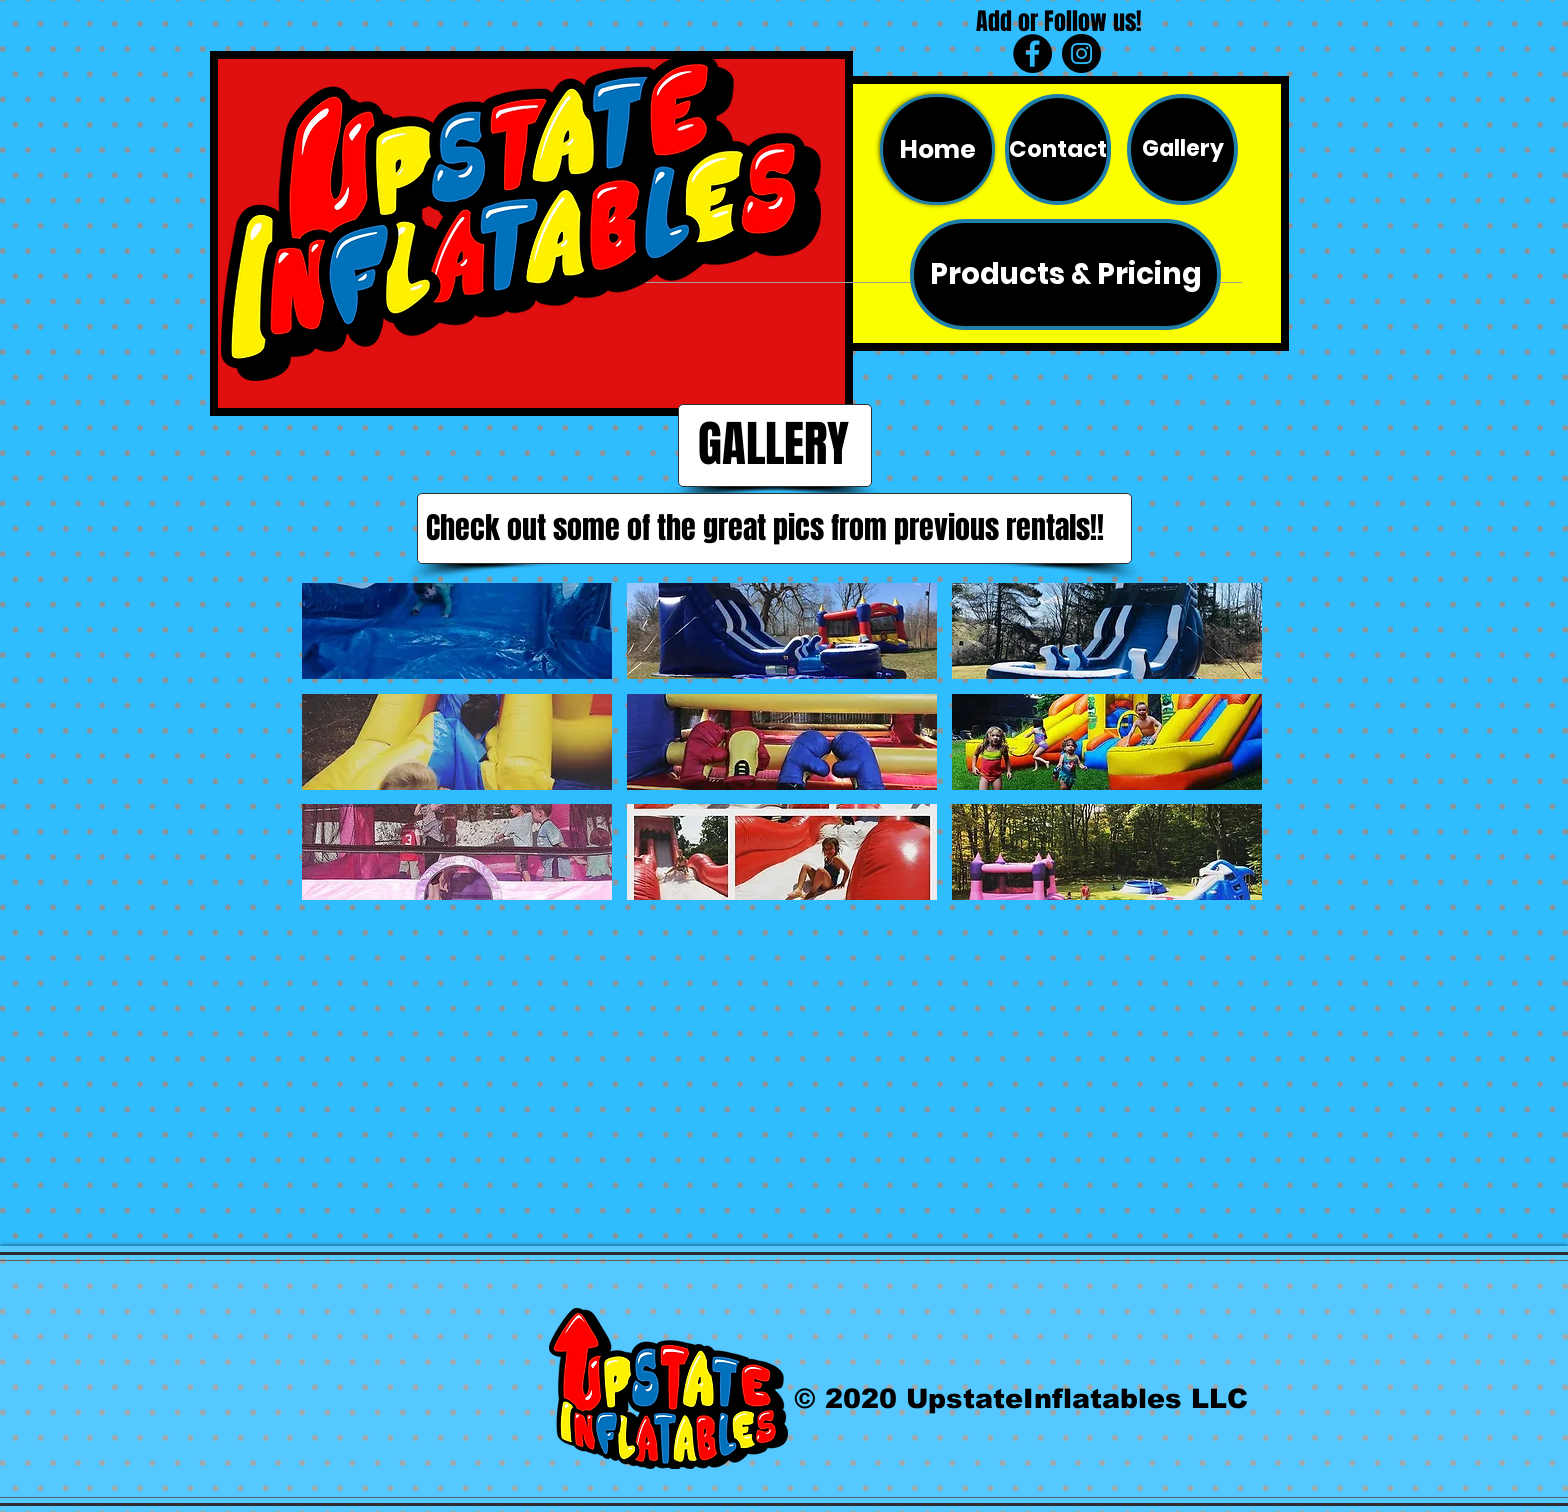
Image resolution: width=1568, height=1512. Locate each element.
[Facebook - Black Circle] (1032, 53)
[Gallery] (1182, 149)
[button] (457, 631)
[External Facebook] (542, 1081)
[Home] (937, 149)
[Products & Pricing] (1065, 274)
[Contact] (1058, 149)
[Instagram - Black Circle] (1081, 53)
